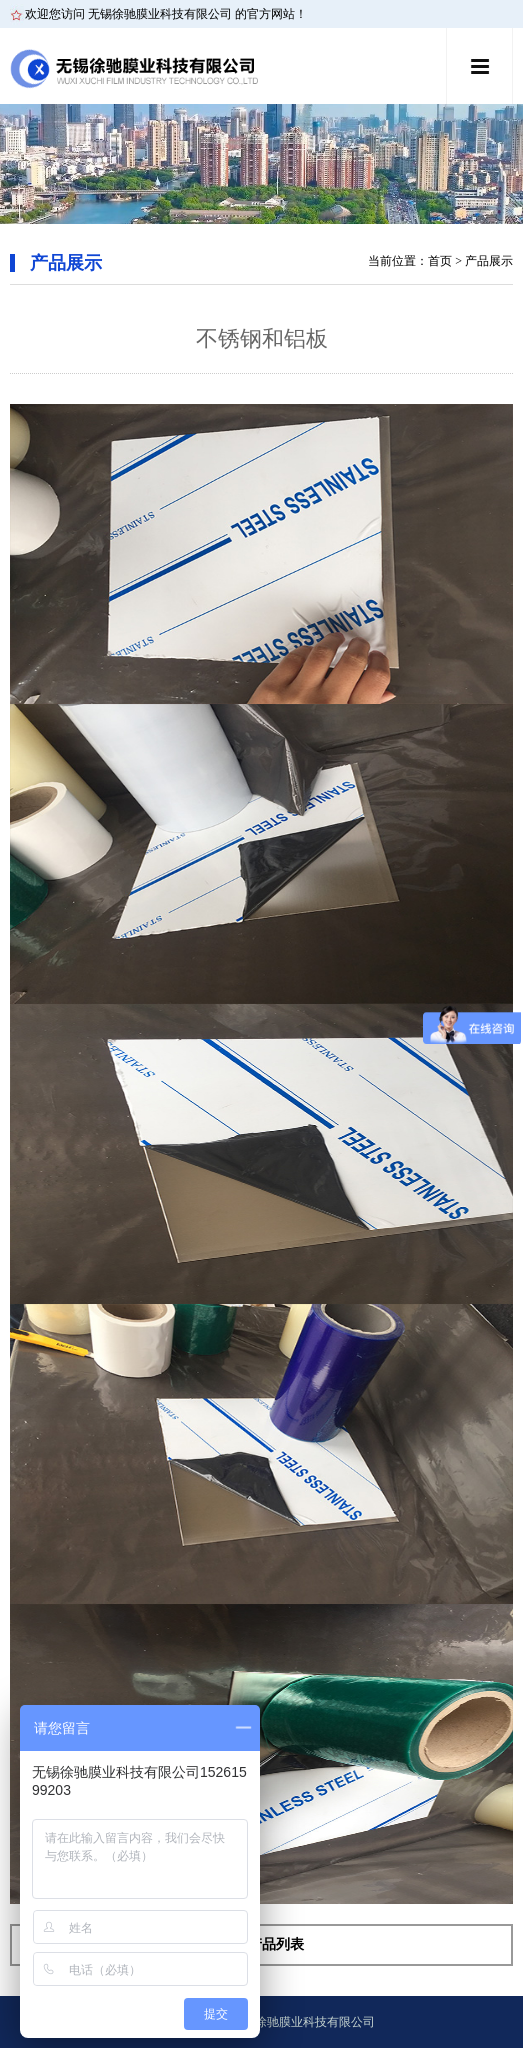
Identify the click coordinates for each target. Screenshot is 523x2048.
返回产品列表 (262, 1944)
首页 (440, 261)
